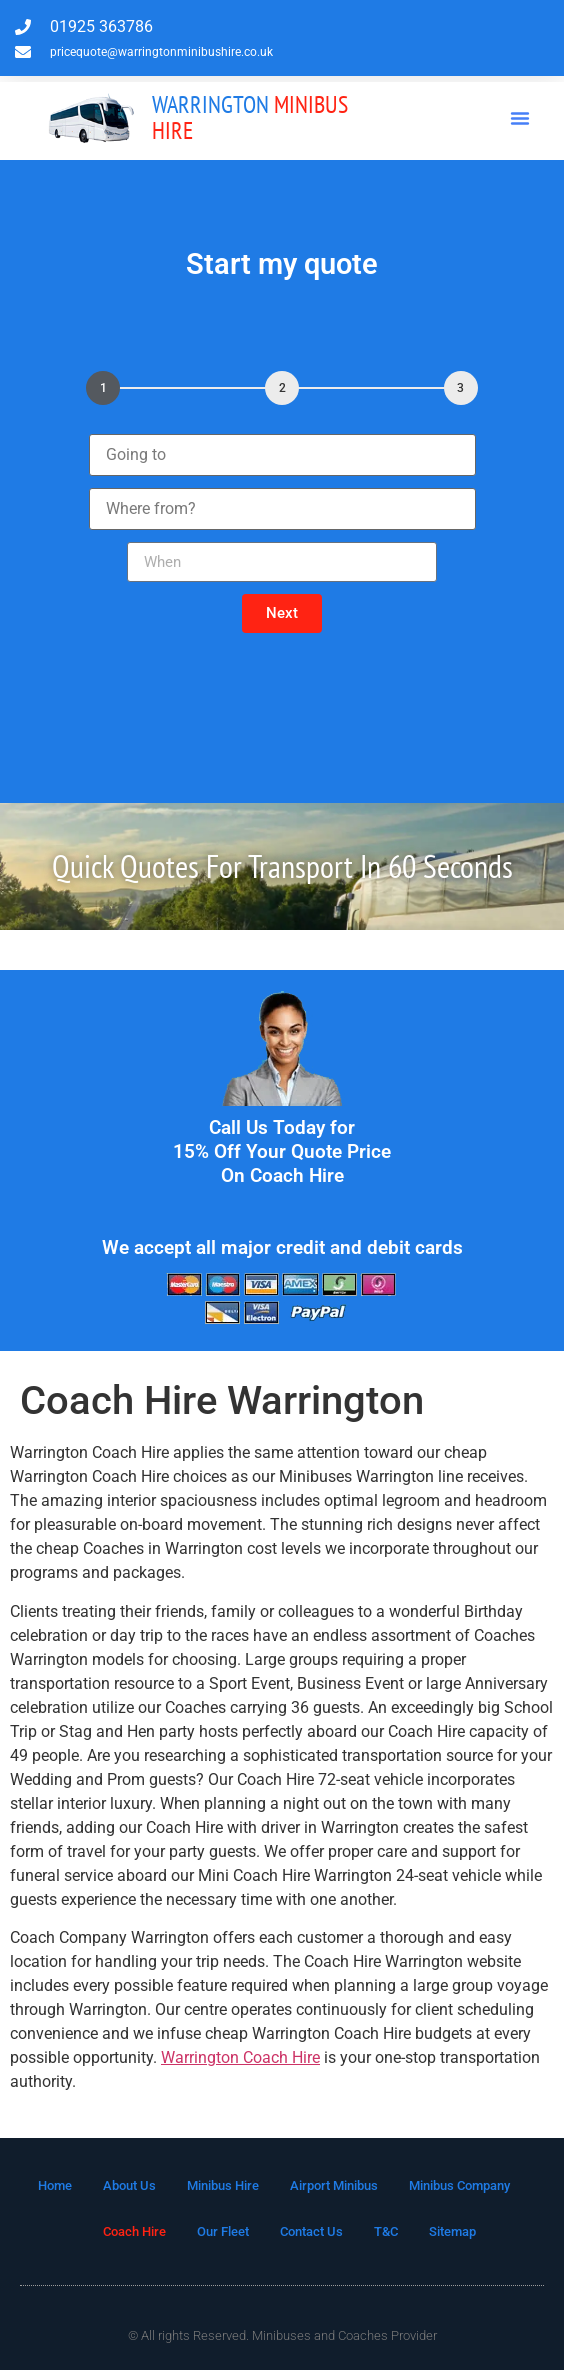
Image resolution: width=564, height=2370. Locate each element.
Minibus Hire (223, 2185)
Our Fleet (223, 2231)
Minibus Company (459, 2185)
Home (55, 2185)
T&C (386, 2231)
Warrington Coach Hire (240, 2057)
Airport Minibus (334, 2185)
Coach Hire (134, 2231)
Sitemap (452, 2231)
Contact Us (311, 2231)
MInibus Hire (250, 117)
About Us (129, 2185)
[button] (520, 118)
